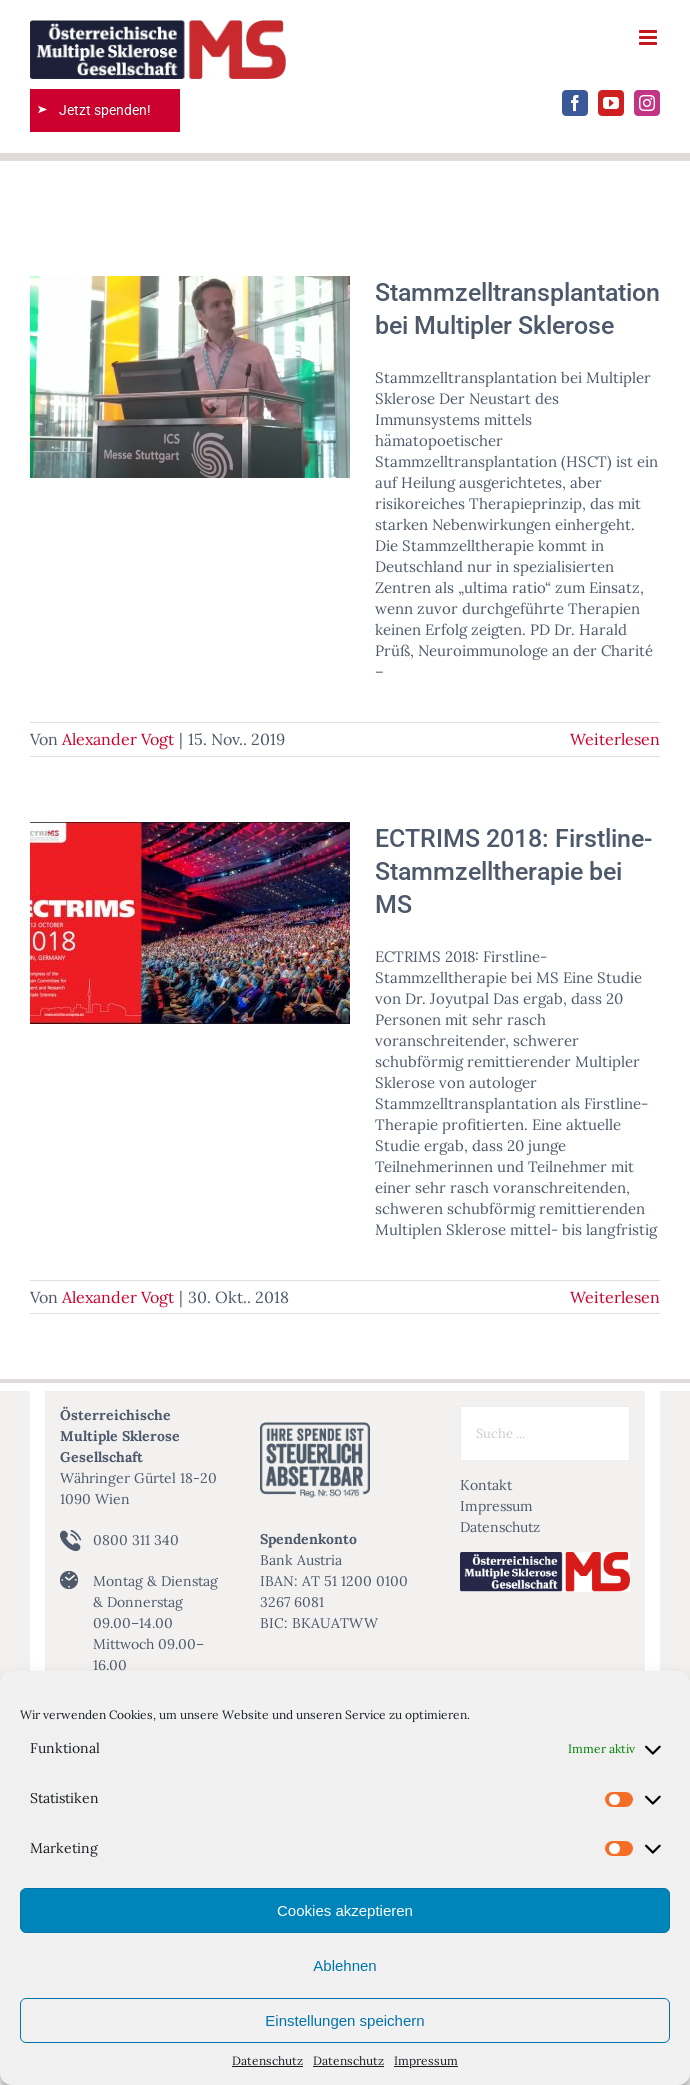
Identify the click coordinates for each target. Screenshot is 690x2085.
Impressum (426, 2060)
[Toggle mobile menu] (649, 37)
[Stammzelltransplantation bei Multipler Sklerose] (190, 377)
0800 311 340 (136, 1540)
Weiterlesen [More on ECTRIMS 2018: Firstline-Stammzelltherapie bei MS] (615, 1297)
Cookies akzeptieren (345, 1910)
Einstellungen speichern (344, 2020)
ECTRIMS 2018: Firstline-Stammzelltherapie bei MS (514, 871)
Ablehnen (344, 1965)
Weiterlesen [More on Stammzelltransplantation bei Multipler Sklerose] (615, 739)
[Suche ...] (545, 1433)
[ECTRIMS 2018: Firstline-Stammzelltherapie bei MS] (190, 923)
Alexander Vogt (118, 739)
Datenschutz (267, 2060)
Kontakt (486, 1485)
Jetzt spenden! (105, 110)
